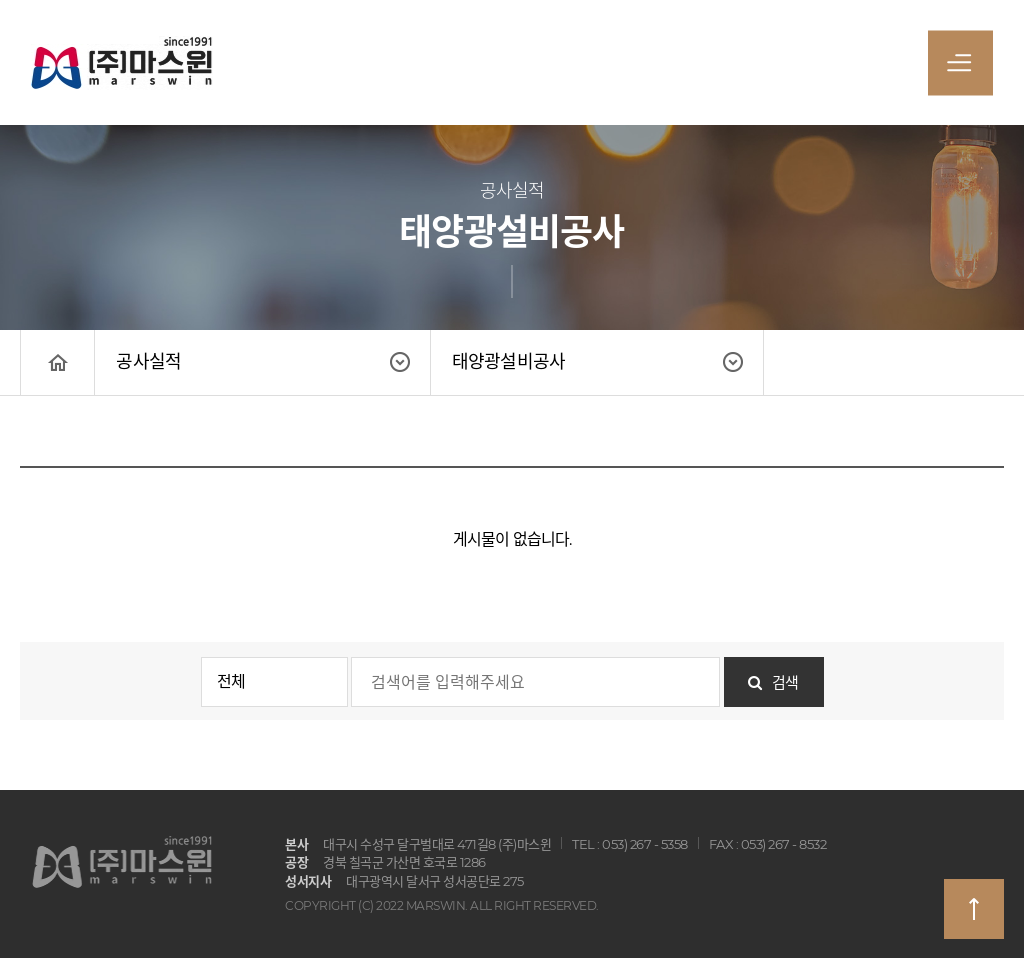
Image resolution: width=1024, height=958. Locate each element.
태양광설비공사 (508, 362)
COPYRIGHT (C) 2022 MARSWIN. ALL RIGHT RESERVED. (442, 905)
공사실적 (148, 362)
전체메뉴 (959, 68)
